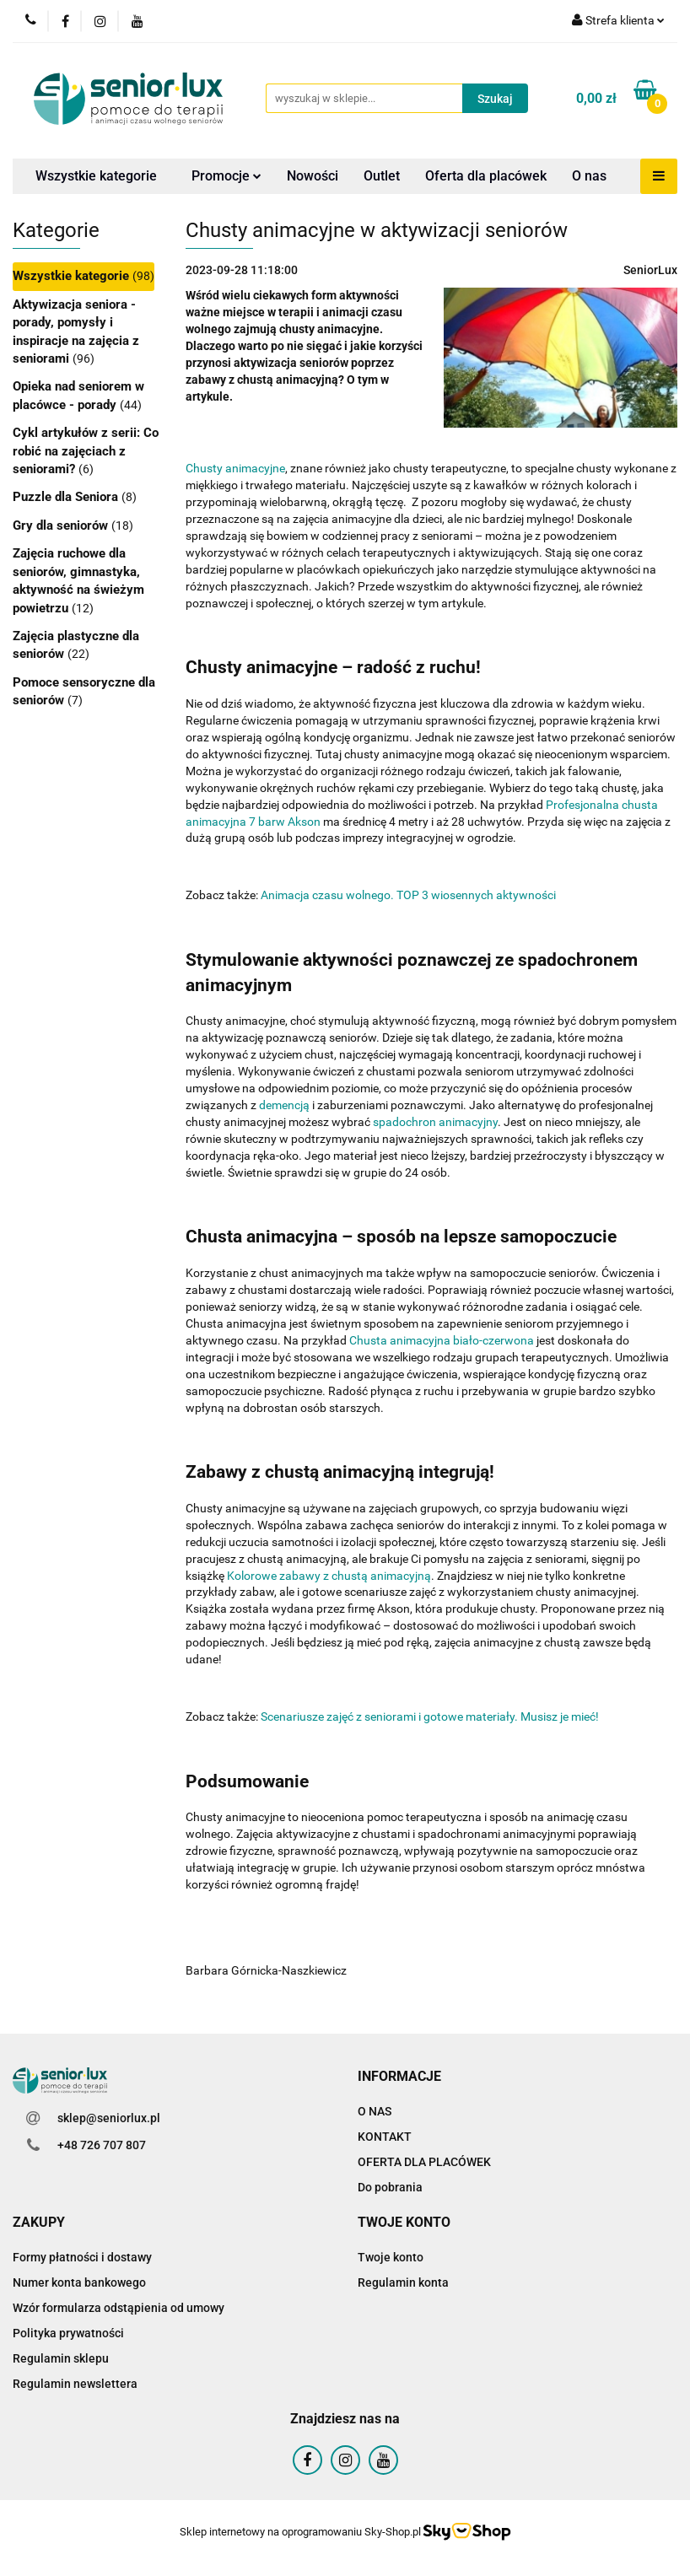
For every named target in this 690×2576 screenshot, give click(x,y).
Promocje (226, 176)
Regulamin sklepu (61, 2358)
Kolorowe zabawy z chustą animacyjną (329, 1575)
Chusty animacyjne (235, 468)
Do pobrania (390, 2187)
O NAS (374, 2111)
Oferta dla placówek (486, 176)
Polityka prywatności (68, 2333)
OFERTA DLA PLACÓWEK (424, 2162)
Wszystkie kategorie (96, 176)
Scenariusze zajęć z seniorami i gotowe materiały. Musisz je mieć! (430, 1716)
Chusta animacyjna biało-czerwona (441, 1340)
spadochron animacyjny (435, 1122)
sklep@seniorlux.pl (108, 2118)
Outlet (382, 176)
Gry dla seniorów (62, 525)
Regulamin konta (403, 2282)
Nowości (312, 176)
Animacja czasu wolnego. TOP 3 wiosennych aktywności (408, 895)
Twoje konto (390, 2257)
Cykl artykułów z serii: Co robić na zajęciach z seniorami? (86, 451)
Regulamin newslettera (75, 2383)
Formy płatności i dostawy (82, 2257)
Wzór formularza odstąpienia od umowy (118, 2308)
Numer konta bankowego (79, 2282)
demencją (284, 1105)
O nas (589, 176)
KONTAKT (385, 2136)
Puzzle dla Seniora (67, 496)
